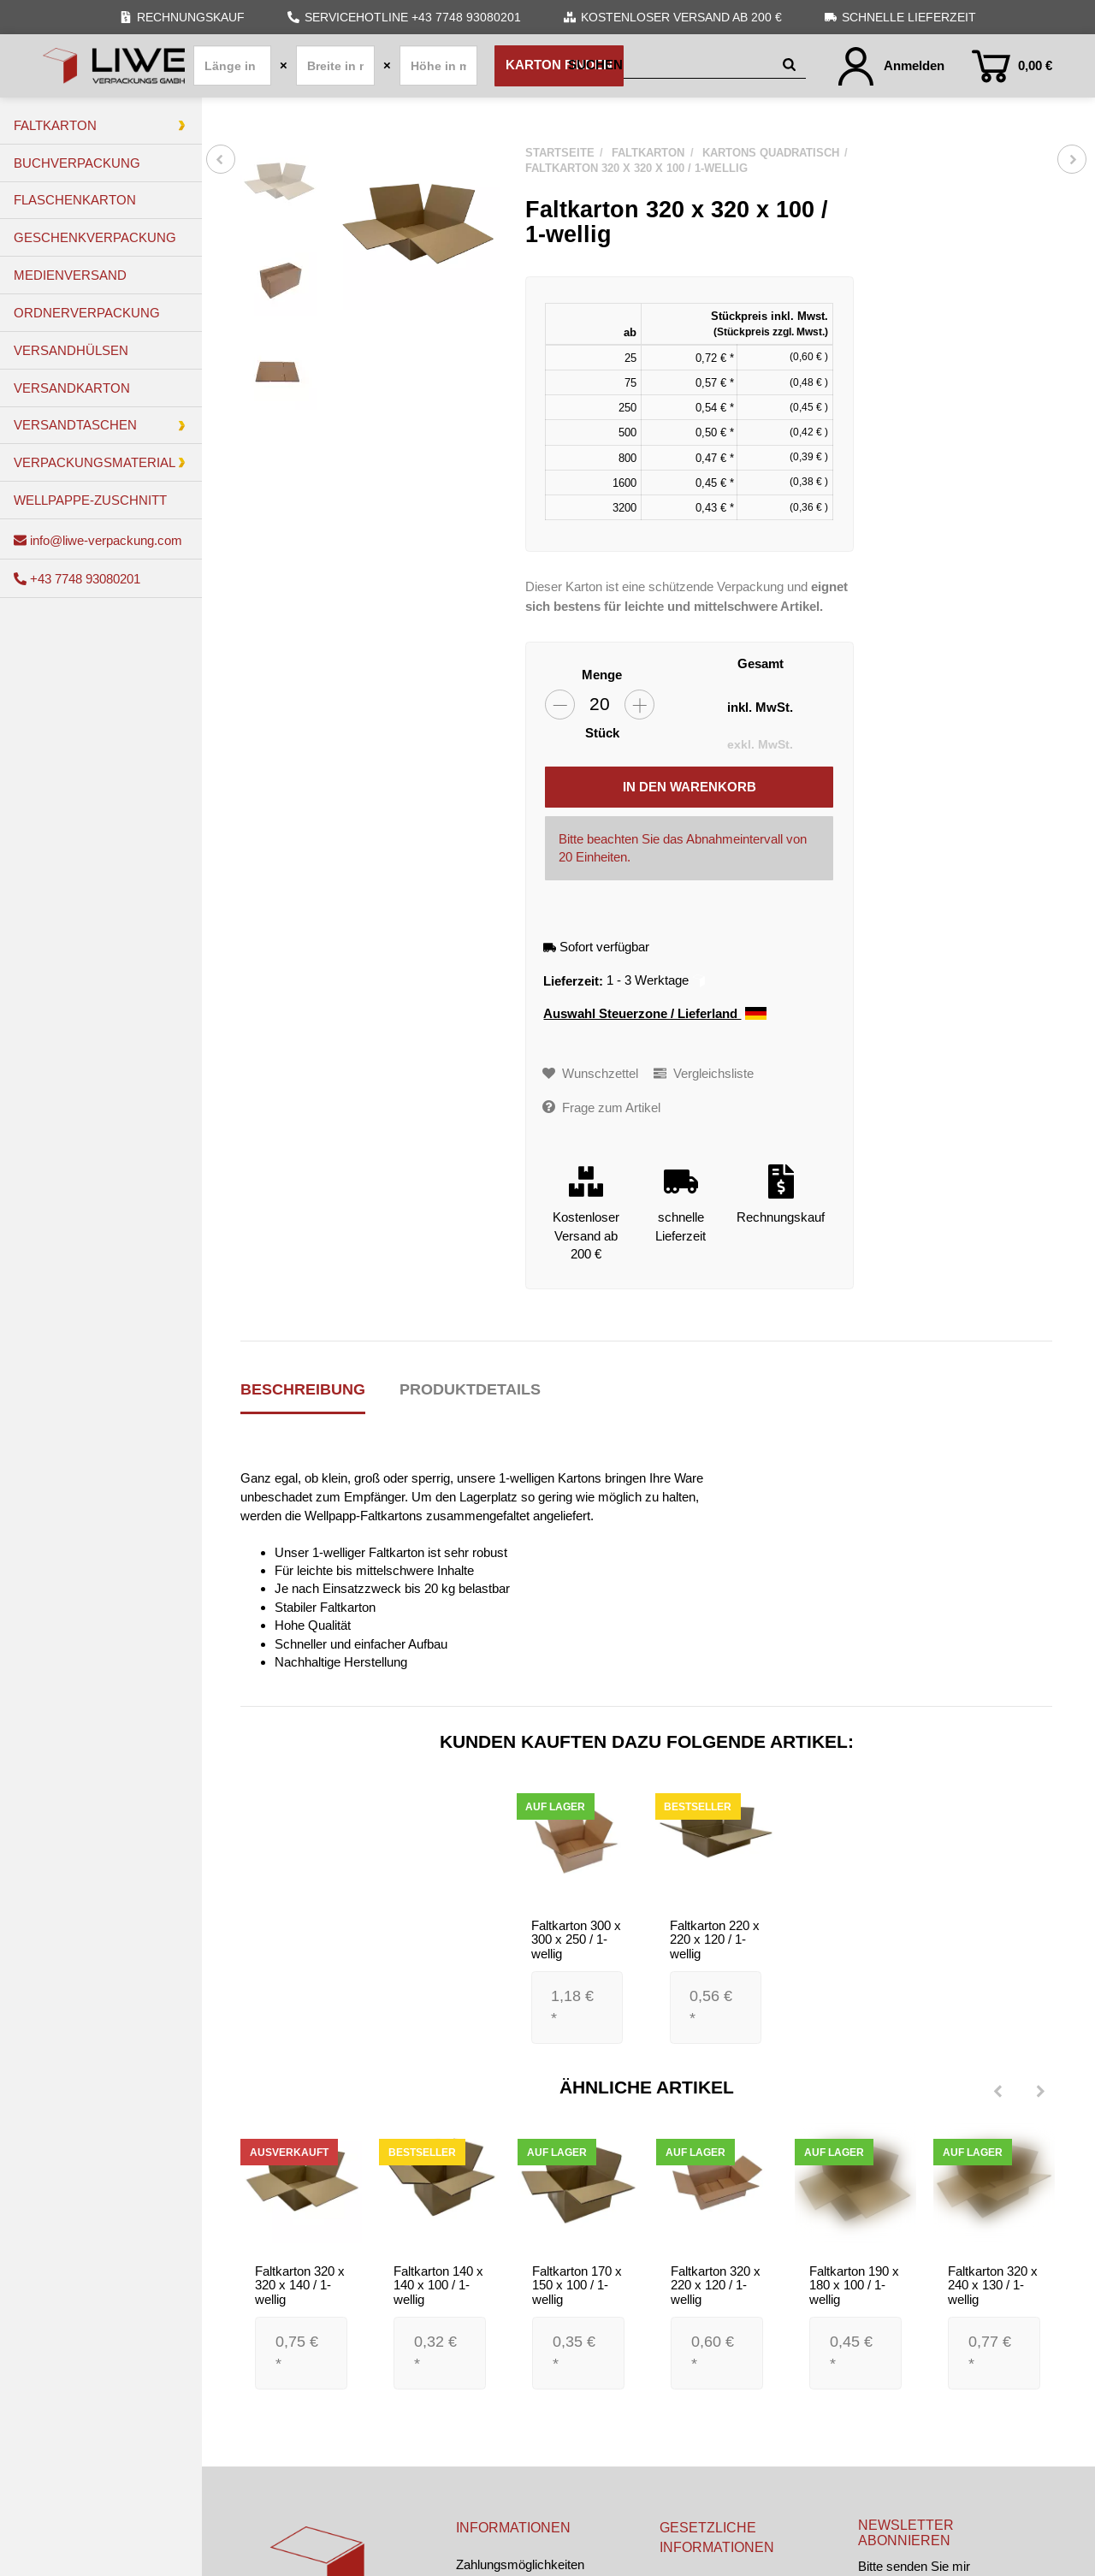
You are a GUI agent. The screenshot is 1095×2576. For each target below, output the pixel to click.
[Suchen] (672, 65)
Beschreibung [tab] (302, 1389)
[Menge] (599, 704)
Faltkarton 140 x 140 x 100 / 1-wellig (438, 2285)
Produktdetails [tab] (470, 1389)
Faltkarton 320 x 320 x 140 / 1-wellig (300, 2285)
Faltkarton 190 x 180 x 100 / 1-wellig (854, 2285)
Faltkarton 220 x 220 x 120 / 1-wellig (715, 1939)
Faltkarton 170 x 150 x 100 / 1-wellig (577, 2285)
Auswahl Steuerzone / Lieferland (654, 1014)
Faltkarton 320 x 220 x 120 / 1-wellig (716, 2285)
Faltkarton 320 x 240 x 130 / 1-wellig (993, 2285)
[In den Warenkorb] (689, 787)
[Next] (1040, 2092)
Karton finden (559, 65)
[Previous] (997, 2092)
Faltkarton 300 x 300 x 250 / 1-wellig (576, 1939)
